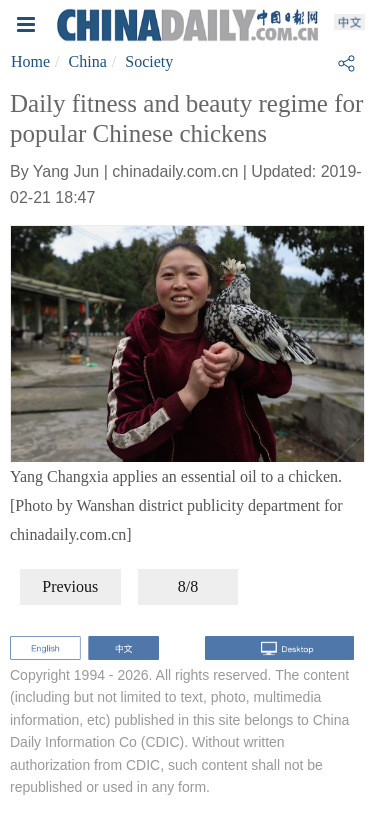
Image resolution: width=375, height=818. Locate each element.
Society (149, 61)
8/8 (188, 586)
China (88, 61)
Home (30, 61)
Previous (70, 586)
